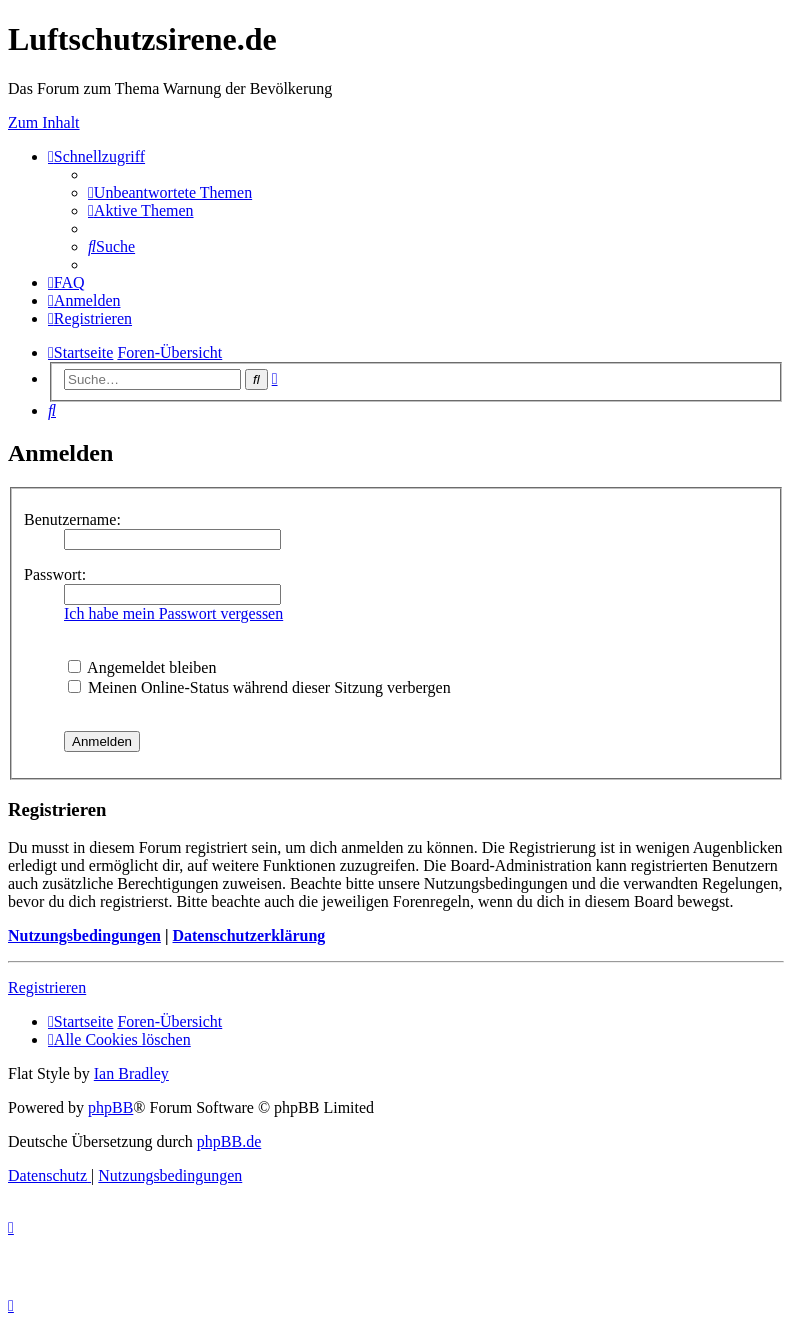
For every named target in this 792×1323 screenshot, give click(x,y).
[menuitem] (170, 192)
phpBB (110, 1107)
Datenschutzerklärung (248, 935)
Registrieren (47, 987)
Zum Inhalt (44, 122)
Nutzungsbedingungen (84, 935)
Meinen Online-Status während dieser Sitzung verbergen (259, 687)
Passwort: (55, 574)
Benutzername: (72, 519)
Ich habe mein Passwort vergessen (173, 613)
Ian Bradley (131, 1073)
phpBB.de (229, 1141)
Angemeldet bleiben (142, 667)
